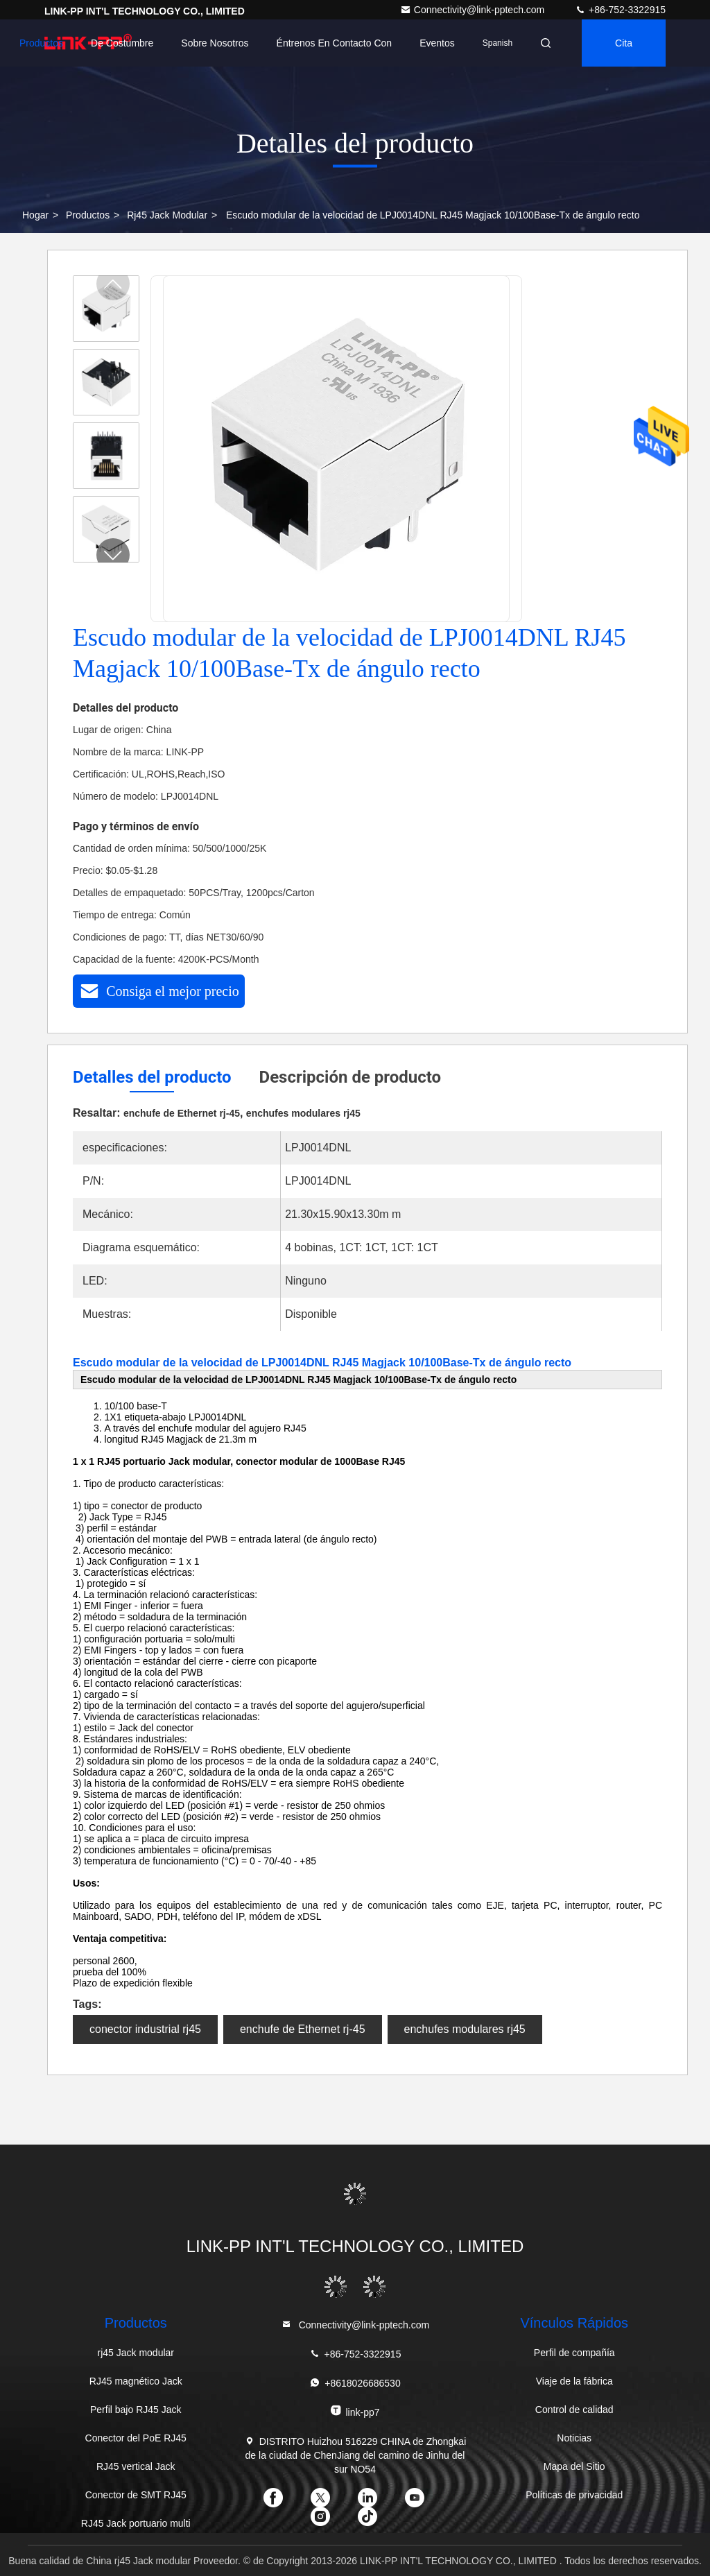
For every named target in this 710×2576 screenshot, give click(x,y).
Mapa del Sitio (574, 2466)
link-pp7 (354, 2411)
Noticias (574, 2438)
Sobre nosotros (214, 43)
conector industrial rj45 (145, 2029)
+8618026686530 (354, 2383)
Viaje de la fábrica (574, 2381)
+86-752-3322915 (620, 9)
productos (88, 215)
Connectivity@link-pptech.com (473, 9)
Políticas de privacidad (574, 2494)
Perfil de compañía (574, 2352)
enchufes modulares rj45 (465, 2029)
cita (623, 43)
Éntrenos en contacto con (334, 43)
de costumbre (122, 43)
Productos (41, 43)
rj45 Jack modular (167, 215)
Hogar (35, 215)
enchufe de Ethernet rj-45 (302, 2029)
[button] (113, 555)
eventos (437, 43)
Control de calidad (574, 2409)
